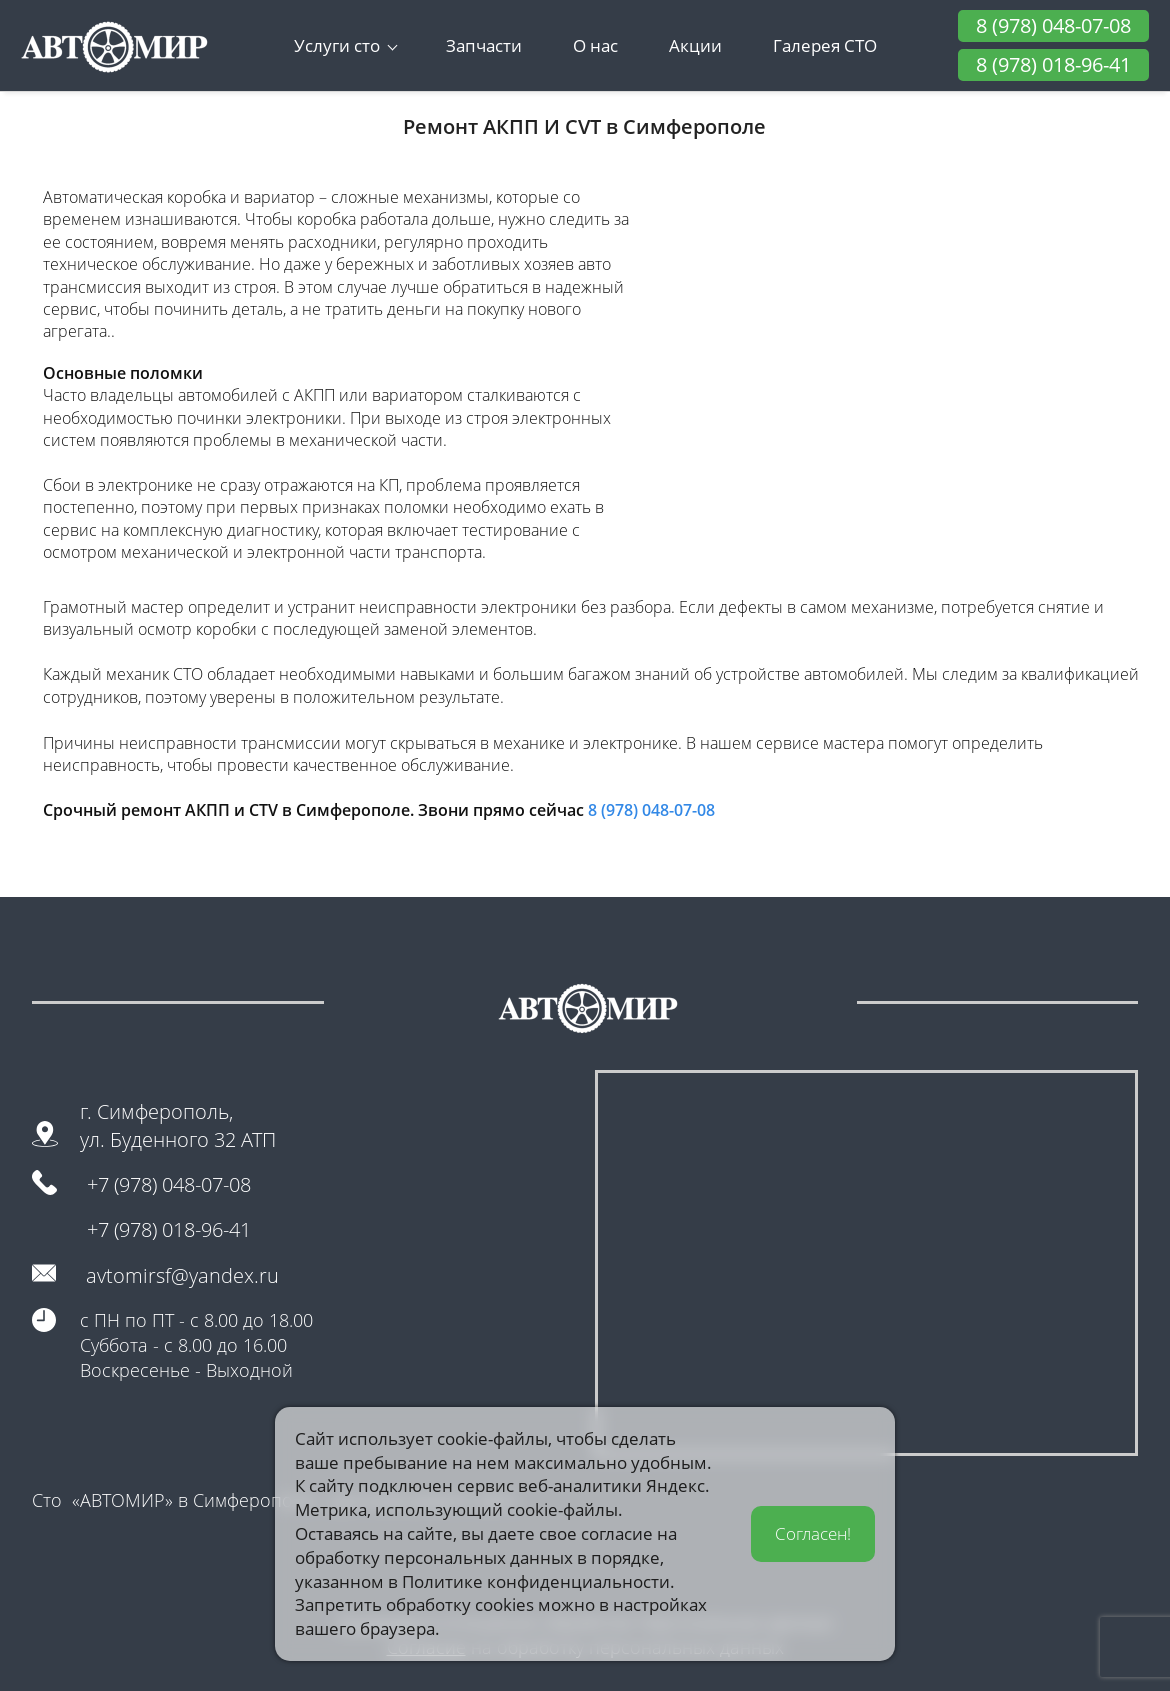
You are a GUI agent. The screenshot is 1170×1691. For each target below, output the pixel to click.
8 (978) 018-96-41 (1053, 64)
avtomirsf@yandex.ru (182, 1275)
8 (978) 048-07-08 (1053, 25)
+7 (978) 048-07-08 (169, 1184)
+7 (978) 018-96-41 (169, 1229)
